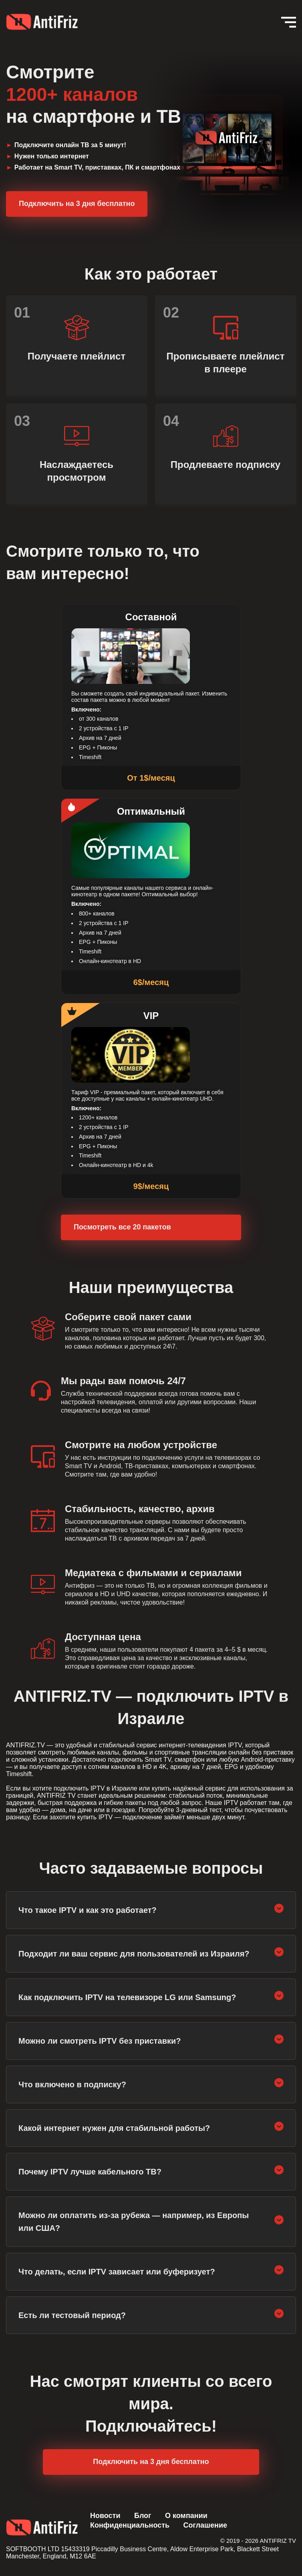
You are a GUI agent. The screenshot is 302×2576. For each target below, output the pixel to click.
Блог (142, 2516)
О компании (186, 2516)
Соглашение (205, 2525)
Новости (105, 2516)
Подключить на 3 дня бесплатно (77, 204)
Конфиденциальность (129, 2525)
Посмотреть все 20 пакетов (122, 1227)
